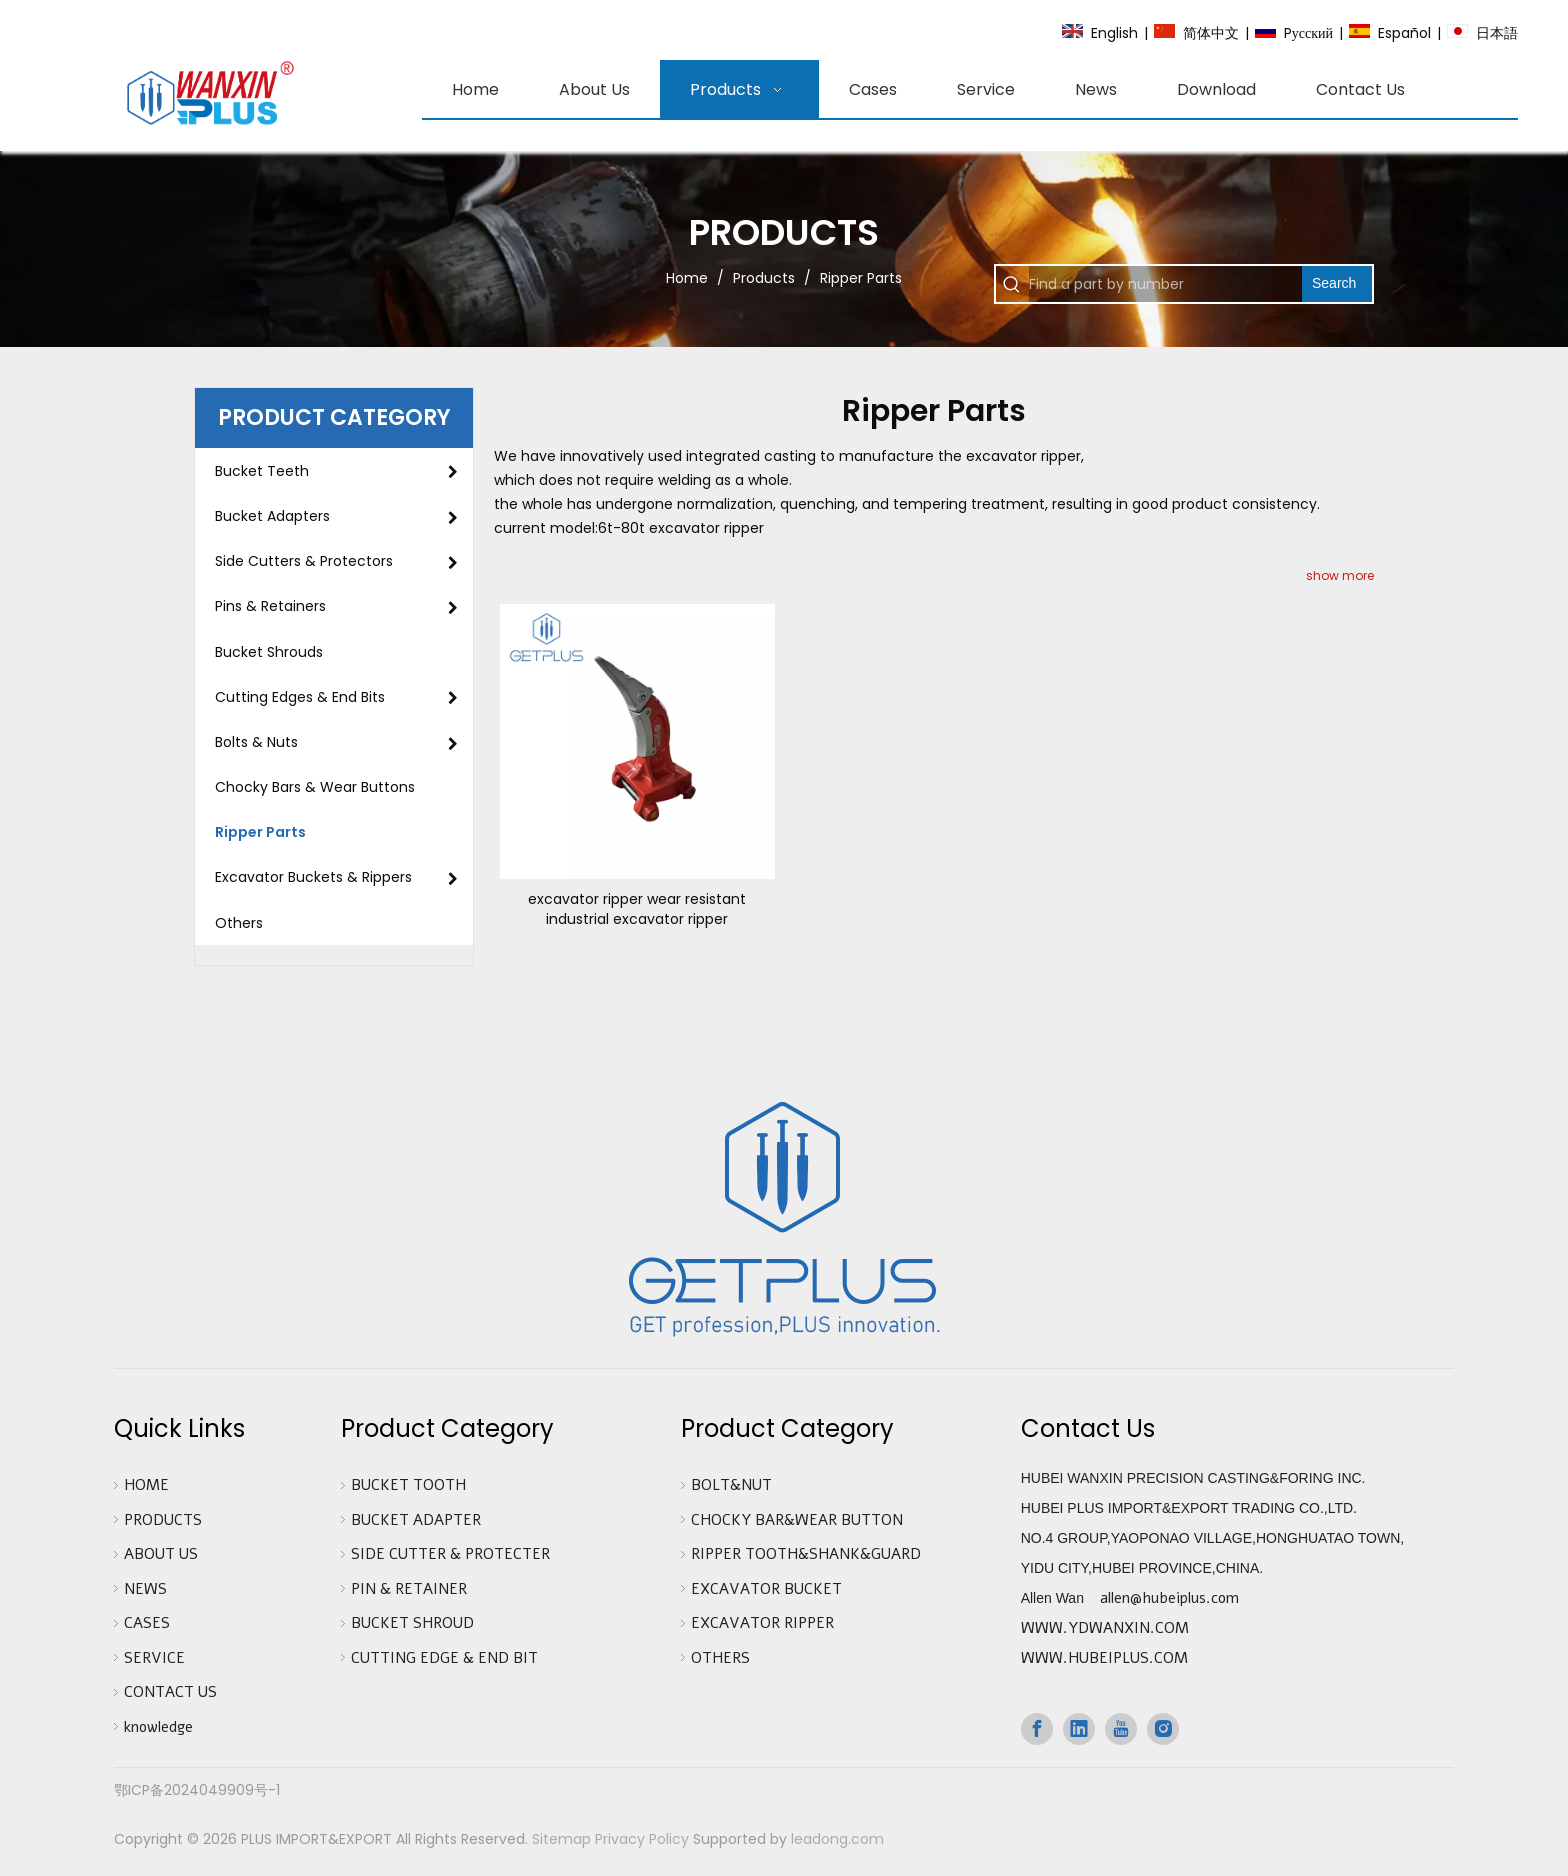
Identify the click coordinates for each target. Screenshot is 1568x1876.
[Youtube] (1121, 1729)
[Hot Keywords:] (1337, 284)
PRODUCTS (163, 1520)
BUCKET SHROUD (412, 1623)
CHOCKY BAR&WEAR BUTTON (797, 1520)
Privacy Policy (642, 1839)
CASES (147, 1623)
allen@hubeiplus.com (1169, 1598)
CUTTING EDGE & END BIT (444, 1658)
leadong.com (837, 1839)
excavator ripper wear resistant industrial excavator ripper (637, 909)
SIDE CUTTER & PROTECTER (450, 1554)
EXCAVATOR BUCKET (766, 1589)
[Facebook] (1037, 1729)
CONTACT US (170, 1692)
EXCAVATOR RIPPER (762, 1623)
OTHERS (720, 1658)
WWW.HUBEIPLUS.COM (1104, 1658)
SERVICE (154, 1658)
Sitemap (561, 1839)
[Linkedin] (1079, 1729)
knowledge (158, 1727)
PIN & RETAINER (409, 1589)
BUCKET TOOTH (408, 1485)
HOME (146, 1485)
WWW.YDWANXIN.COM (1105, 1628)
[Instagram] (1163, 1729)
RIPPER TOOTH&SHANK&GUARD (806, 1554)
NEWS (145, 1589)
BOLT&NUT (731, 1485)
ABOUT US (161, 1554)
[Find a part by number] (1165, 284)
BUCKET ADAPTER (416, 1520)
